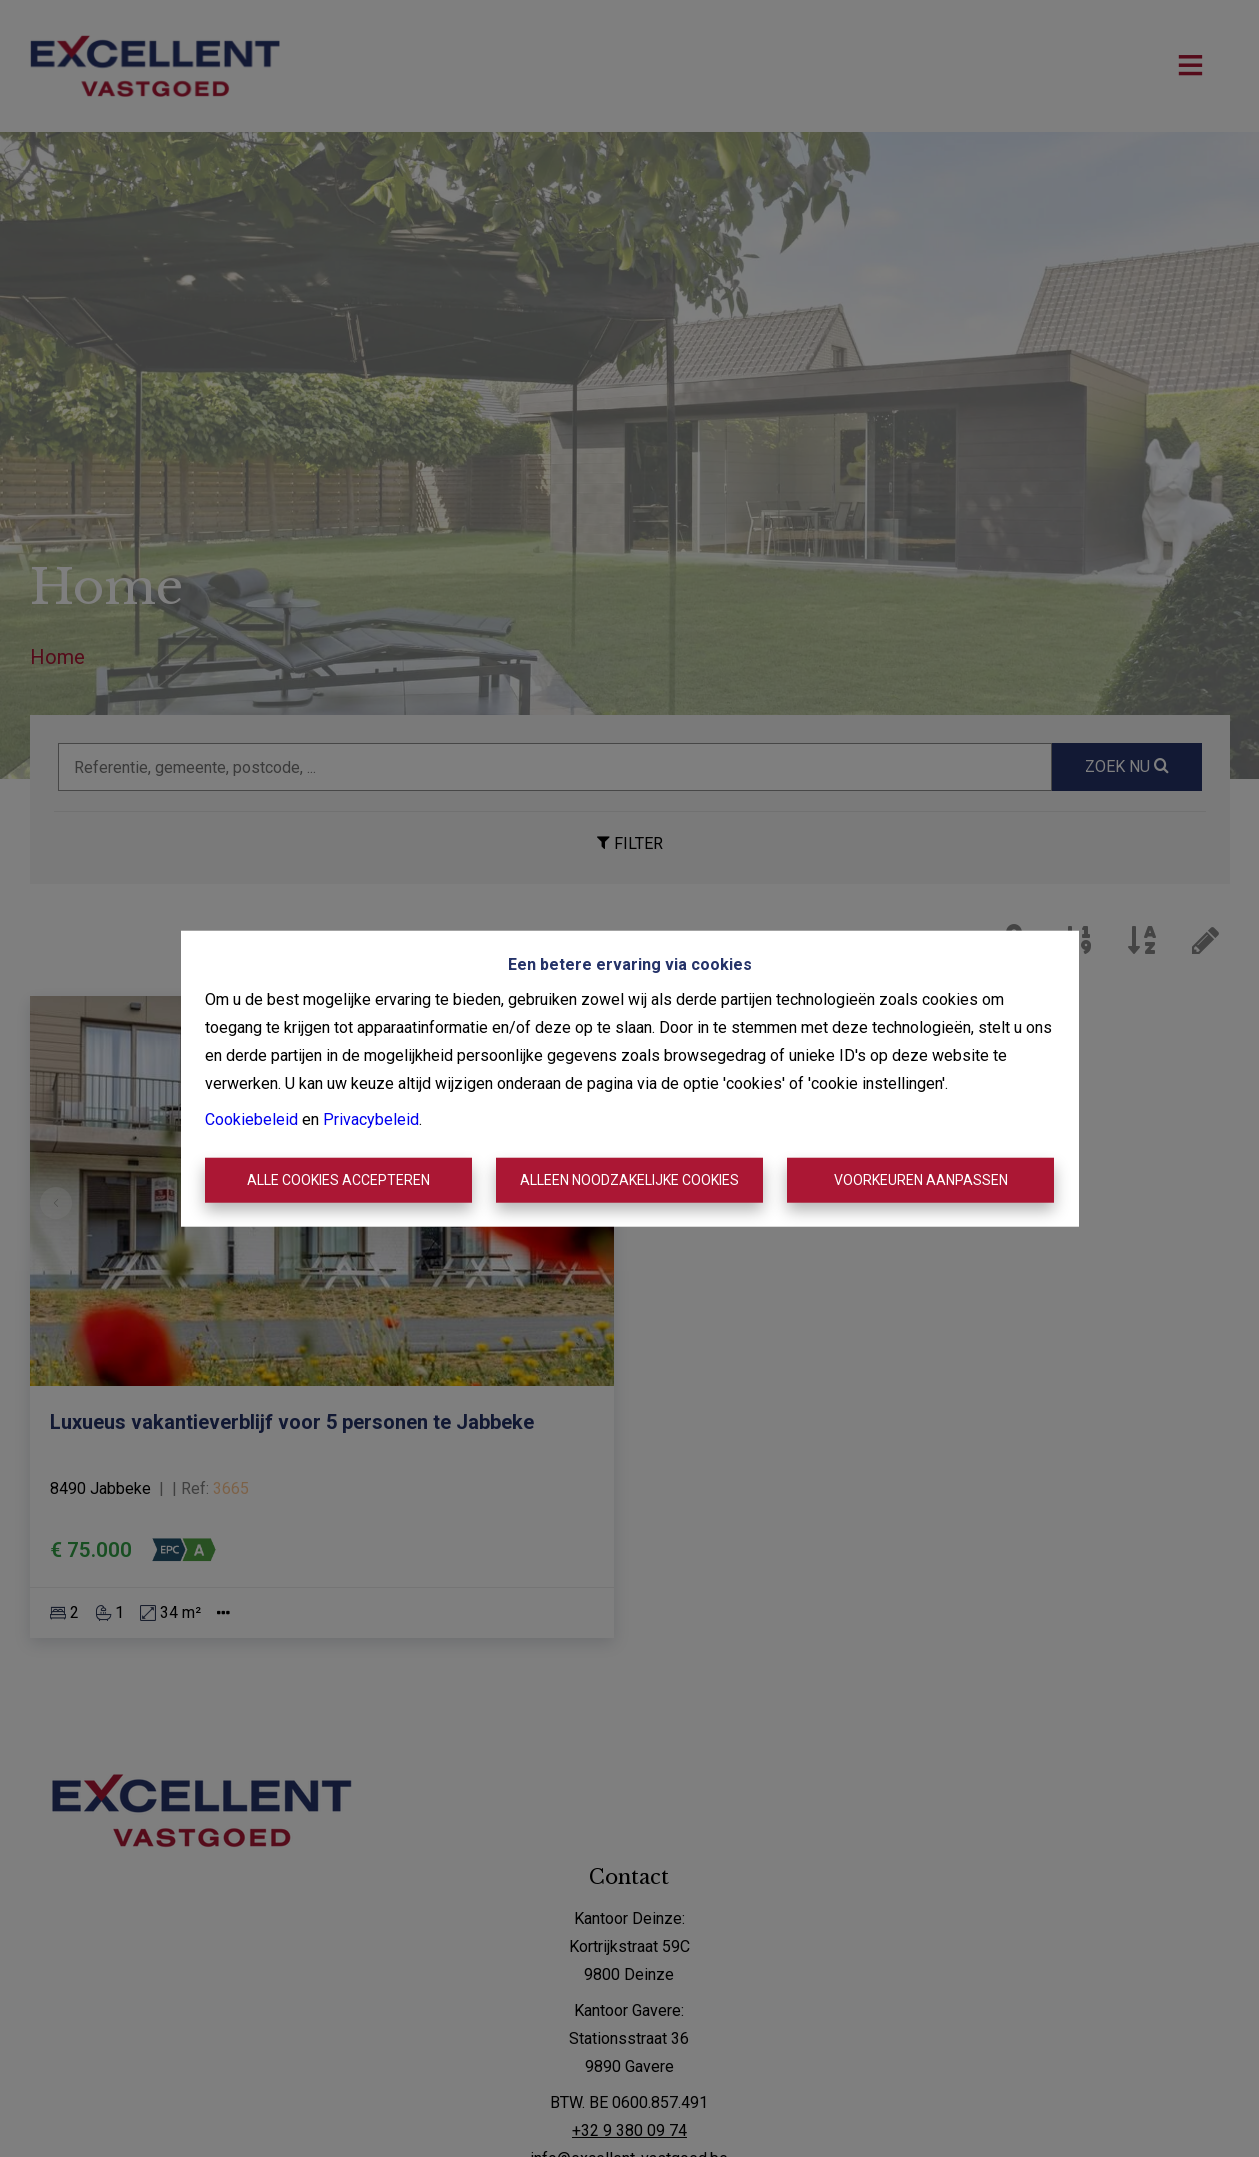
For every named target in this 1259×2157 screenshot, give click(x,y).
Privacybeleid (371, 1118)
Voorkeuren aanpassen (921, 1180)
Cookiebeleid (251, 1118)
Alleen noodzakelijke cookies (629, 1180)
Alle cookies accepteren (338, 1180)
